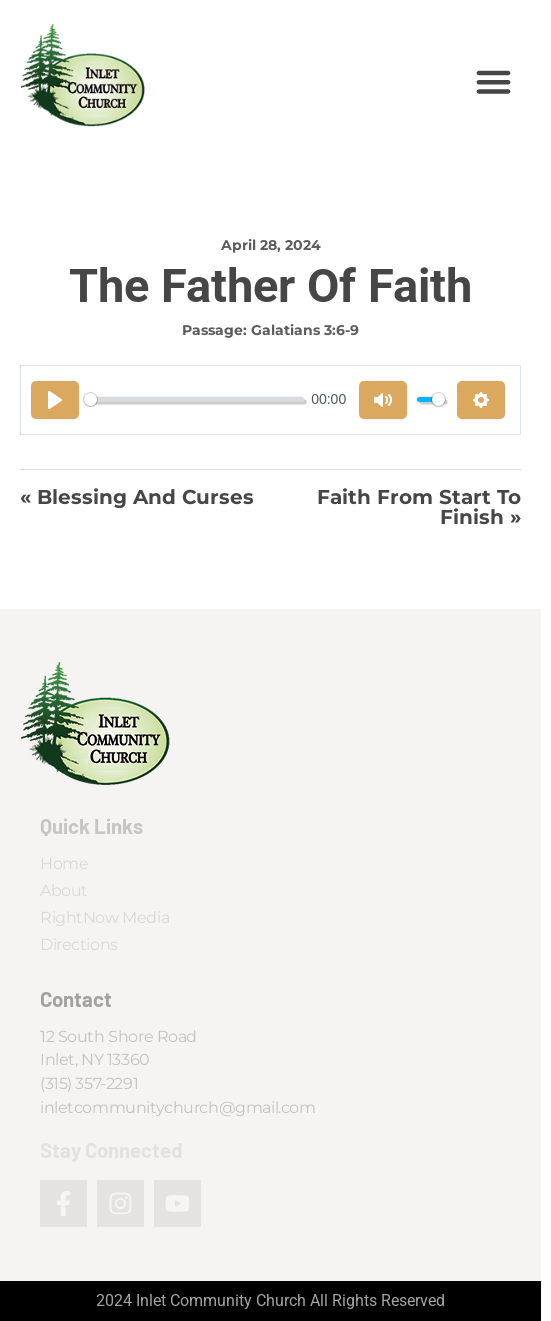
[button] (494, 81)
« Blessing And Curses (137, 498)
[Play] (55, 400)
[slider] (194, 399)
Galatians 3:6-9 (305, 330)
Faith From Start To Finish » (419, 507)
